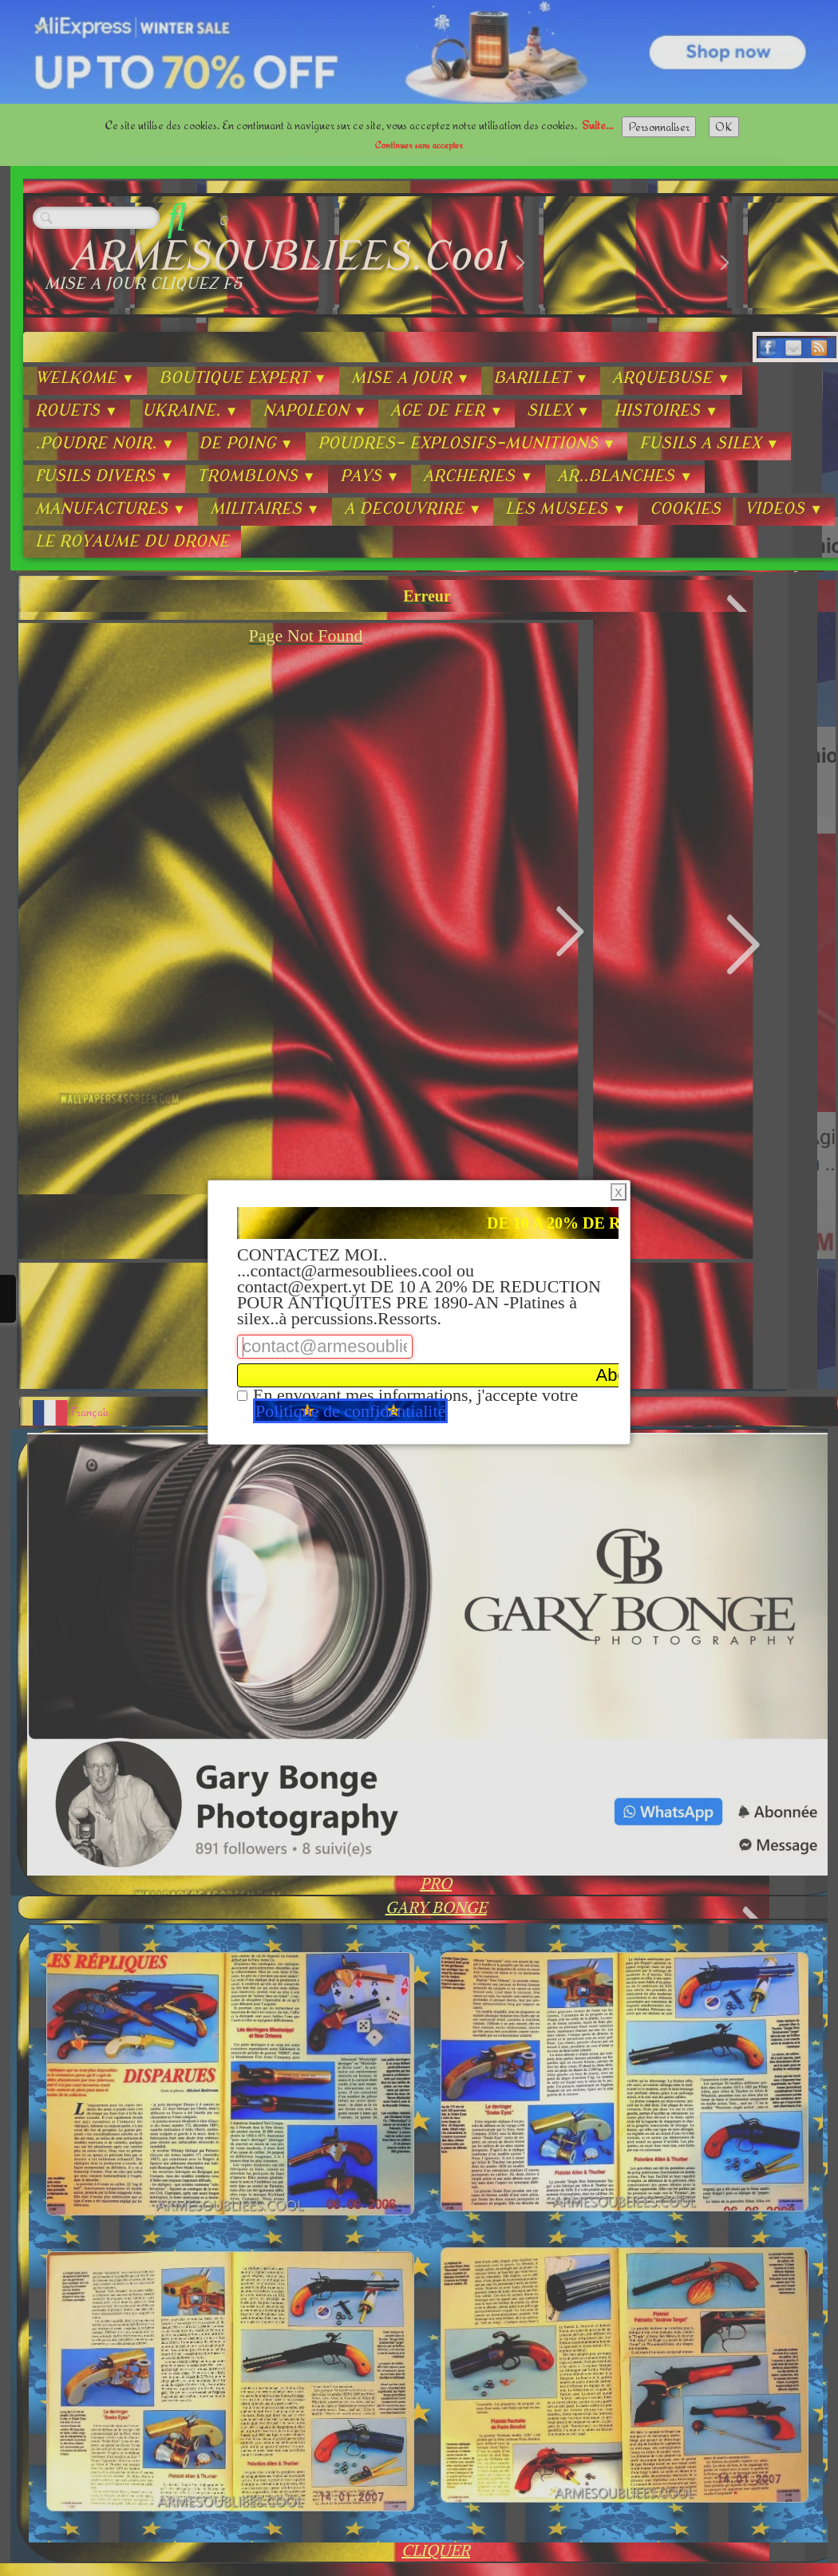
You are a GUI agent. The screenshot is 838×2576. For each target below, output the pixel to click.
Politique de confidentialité (350, 1411)
